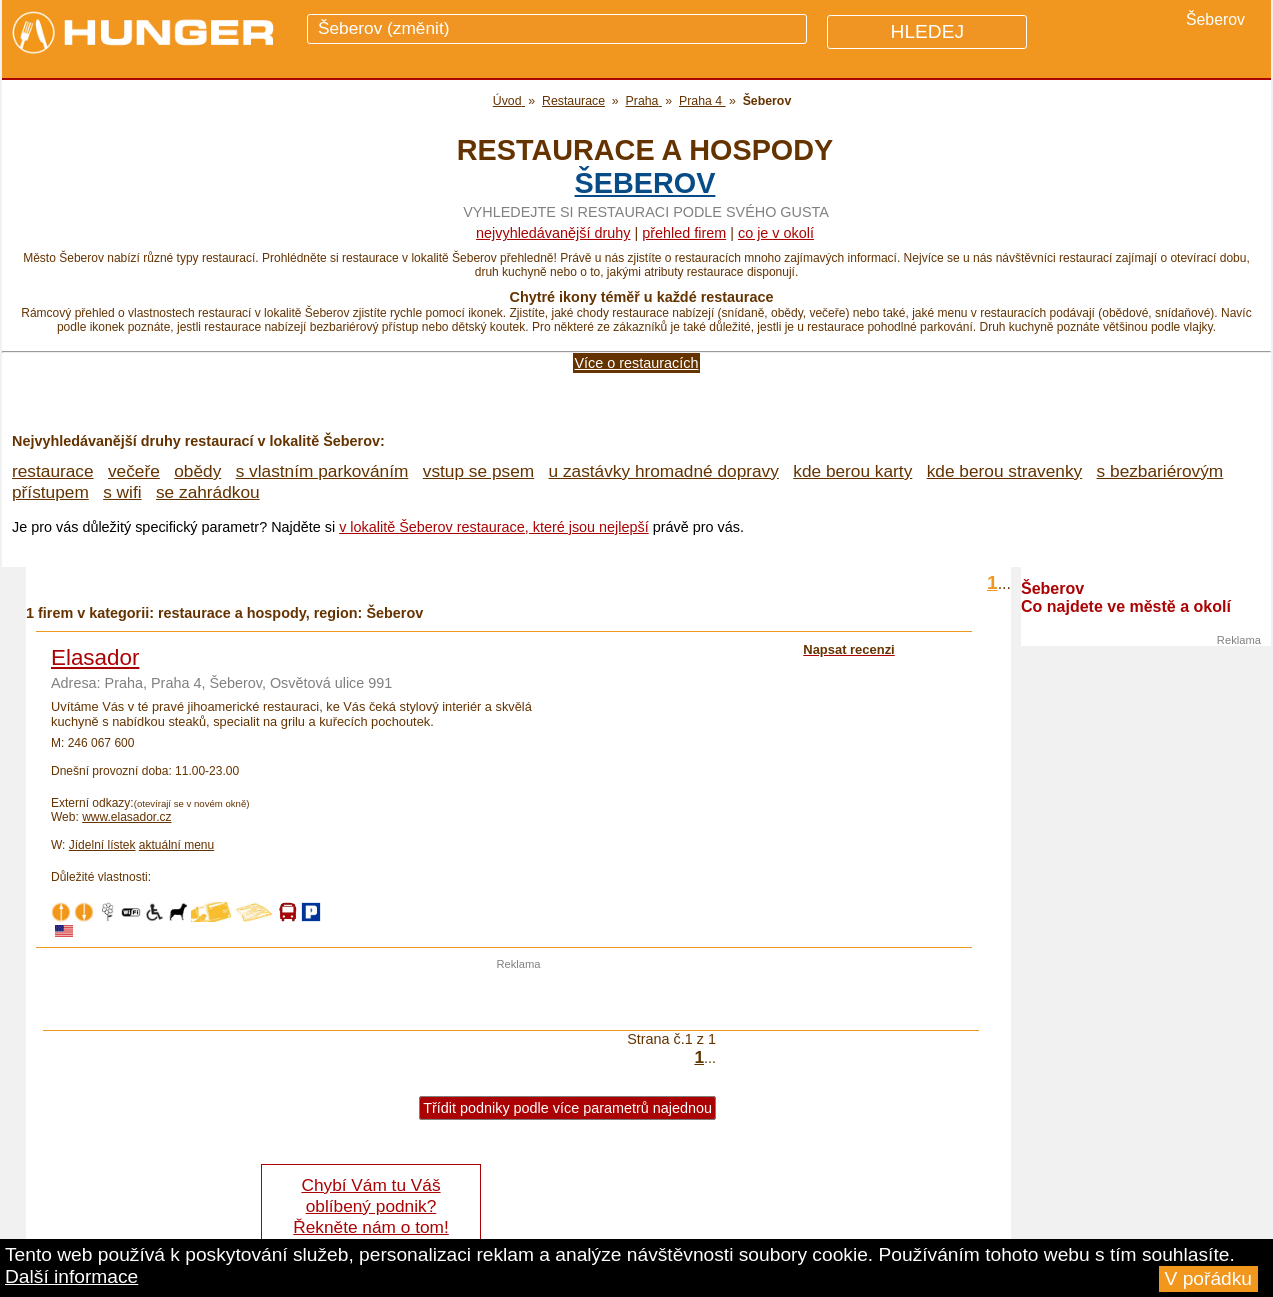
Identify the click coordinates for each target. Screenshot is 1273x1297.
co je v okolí (776, 233)
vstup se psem (478, 471)
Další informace (71, 1276)
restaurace (53, 471)
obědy (197, 471)
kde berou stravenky (1004, 471)
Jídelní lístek (102, 845)
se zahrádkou (208, 492)
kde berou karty (852, 471)
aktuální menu (176, 845)
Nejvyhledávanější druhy (553, 233)
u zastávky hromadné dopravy (664, 471)
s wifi (122, 492)
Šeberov (645, 183)
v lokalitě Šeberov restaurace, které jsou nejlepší (494, 527)
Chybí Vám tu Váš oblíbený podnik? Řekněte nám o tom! (370, 1206)
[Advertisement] (519, 1000)
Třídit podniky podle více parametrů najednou (567, 1108)
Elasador (95, 657)
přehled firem (684, 233)
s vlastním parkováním (322, 471)
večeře (134, 471)
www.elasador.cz (126, 817)
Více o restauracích (637, 363)
